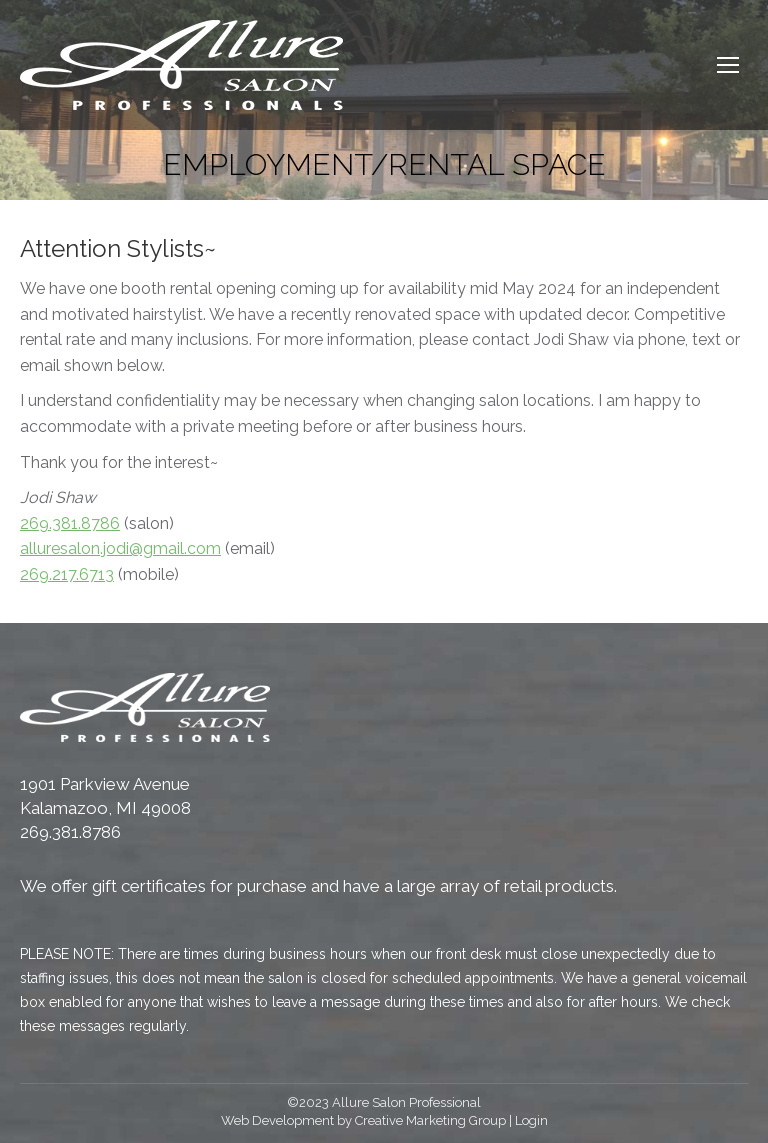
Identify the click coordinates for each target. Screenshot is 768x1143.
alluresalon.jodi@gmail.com (120, 548)
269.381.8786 (70, 523)
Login (531, 1120)
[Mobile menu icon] (728, 65)
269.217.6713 (67, 574)
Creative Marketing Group (430, 1120)
